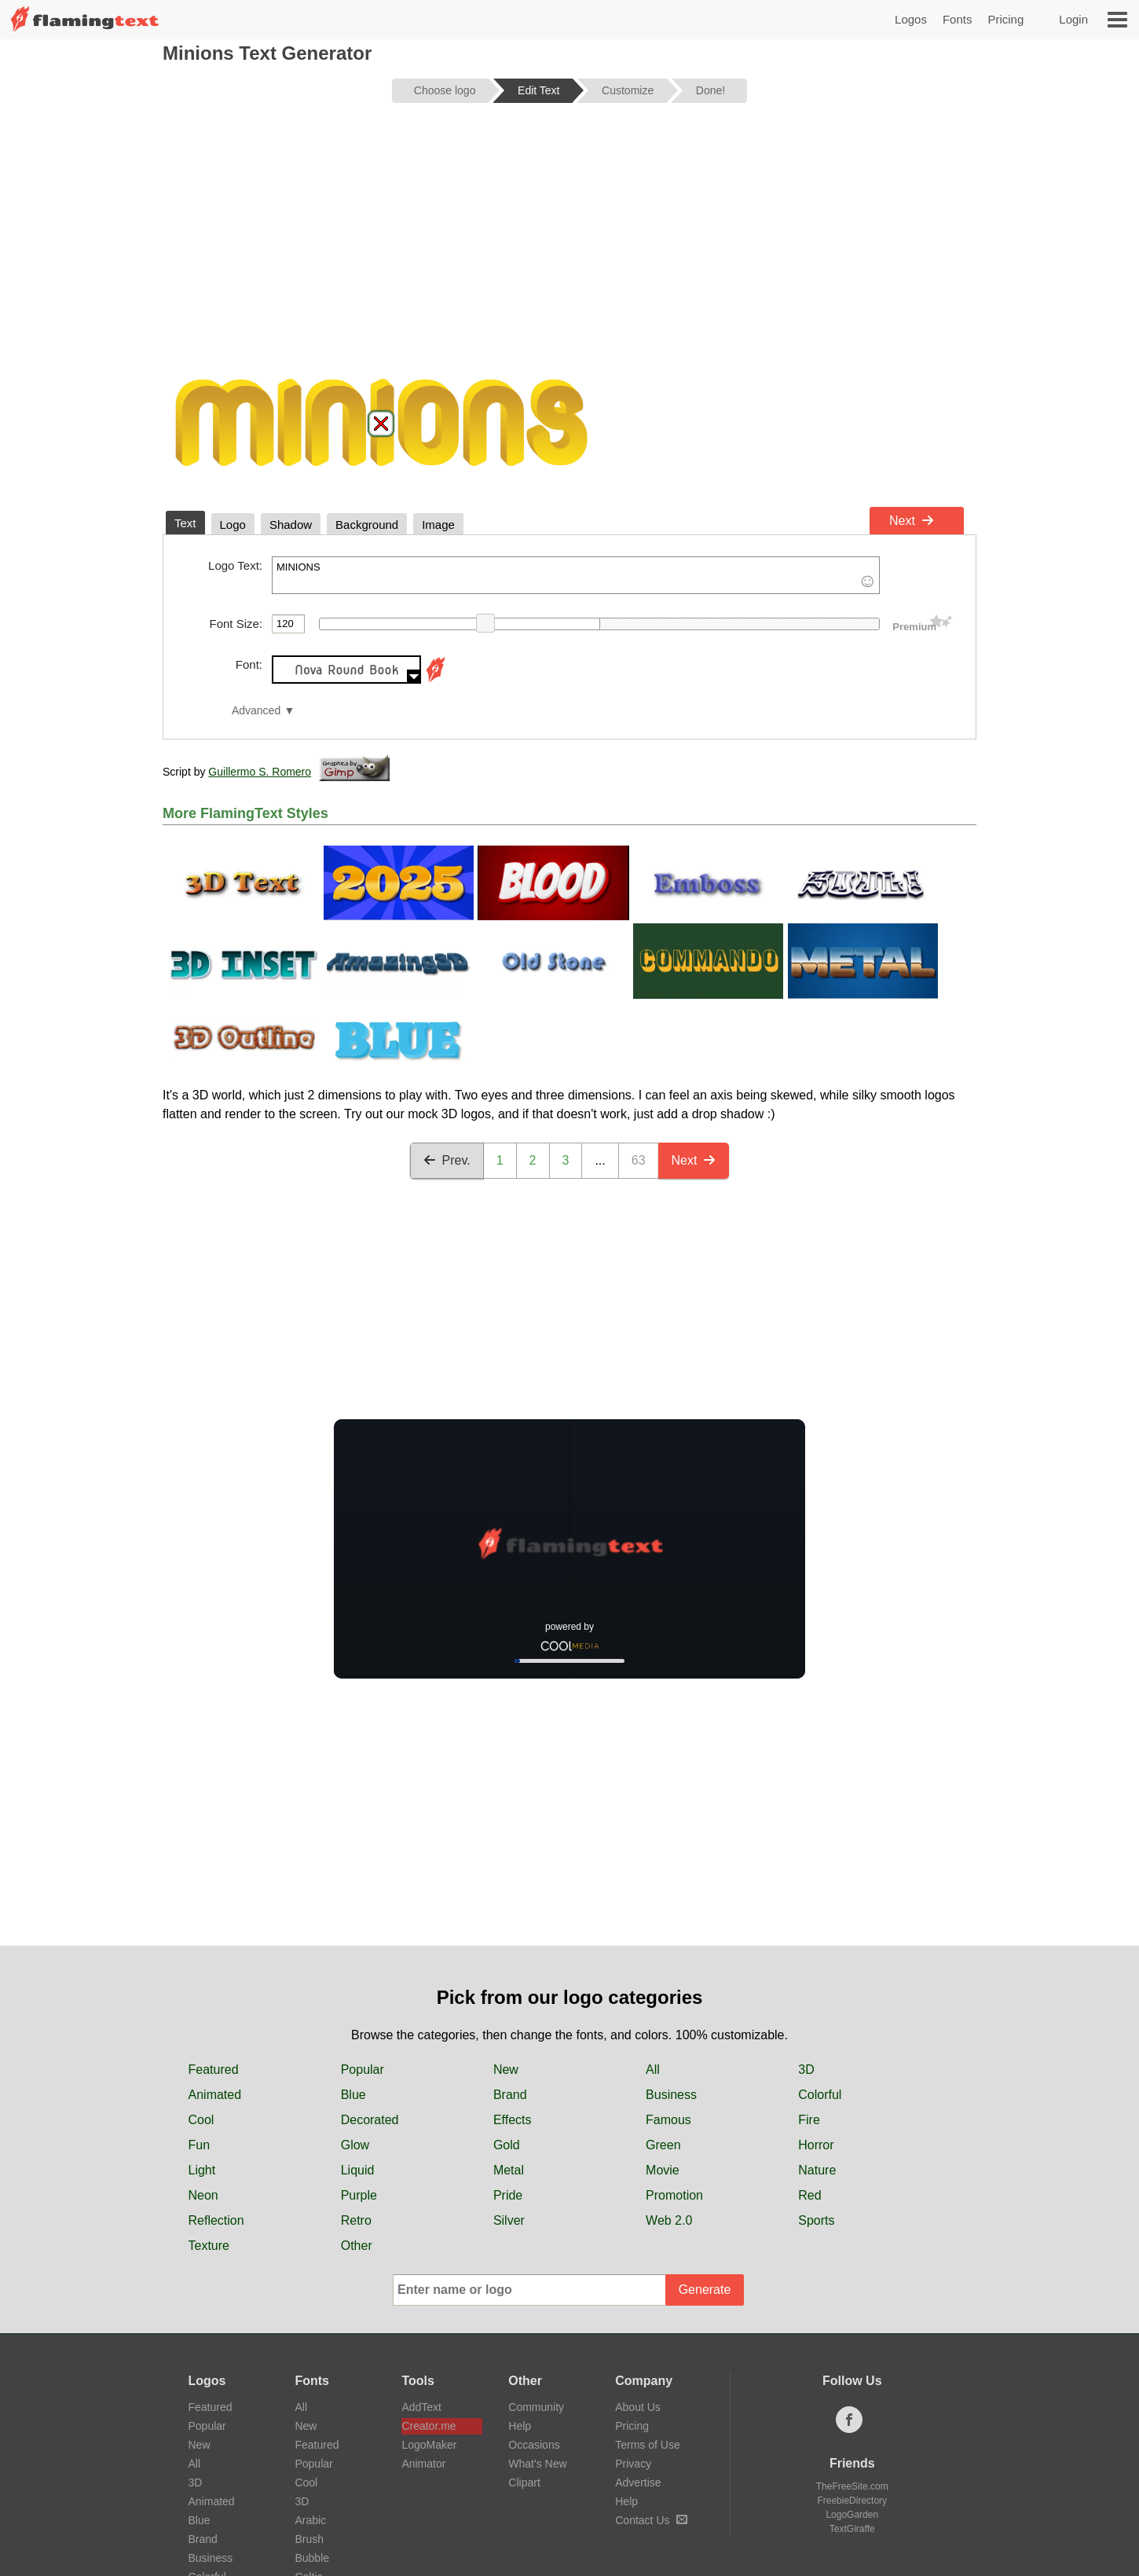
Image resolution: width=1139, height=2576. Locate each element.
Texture (209, 2245)
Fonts (957, 19)
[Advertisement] (569, 237)
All (653, 2069)
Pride (507, 2195)
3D (806, 2069)
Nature (817, 2170)
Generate (705, 2289)
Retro (356, 2220)
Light (202, 2170)
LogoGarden (852, 2514)
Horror (815, 2145)
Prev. (447, 1160)
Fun (200, 2145)
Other (356, 2245)
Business (671, 2094)
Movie (662, 2170)
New (505, 2069)
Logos (911, 19)
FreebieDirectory (852, 2500)
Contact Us (651, 2520)
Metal (508, 2170)
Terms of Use (647, 2444)
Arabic (310, 2520)
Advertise (638, 2482)
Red (809, 2195)
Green (663, 2145)
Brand (510, 2094)
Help (519, 2426)
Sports (816, 2220)
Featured (214, 2069)
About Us (638, 2407)
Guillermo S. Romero (259, 771)
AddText (421, 2407)
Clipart (524, 2482)
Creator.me (428, 2426)
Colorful (819, 2094)
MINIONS (576, 575)
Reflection (216, 2220)
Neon (203, 2195)
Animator (423, 2463)
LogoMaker (428, 2444)
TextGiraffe (852, 2528)
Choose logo (445, 90)
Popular (362, 2069)
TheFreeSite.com (852, 2486)
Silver (509, 2220)
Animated (215, 2094)
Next (911, 520)
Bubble (312, 2558)
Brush (309, 2539)
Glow (355, 2145)
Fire (809, 2119)
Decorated (370, 2119)
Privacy (633, 2463)
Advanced (256, 711)
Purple (359, 2195)
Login (1073, 19)
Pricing (1005, 19)
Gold (506, 2145)
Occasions (533, 2444)
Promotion (674, 2195)
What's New (537, 2463)
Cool (201, 2119)
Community (536, 2407)
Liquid (358, 2170)
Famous (668, 2119)
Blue (353, 2094)
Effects (512, 2119)
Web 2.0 (669, 2220)
